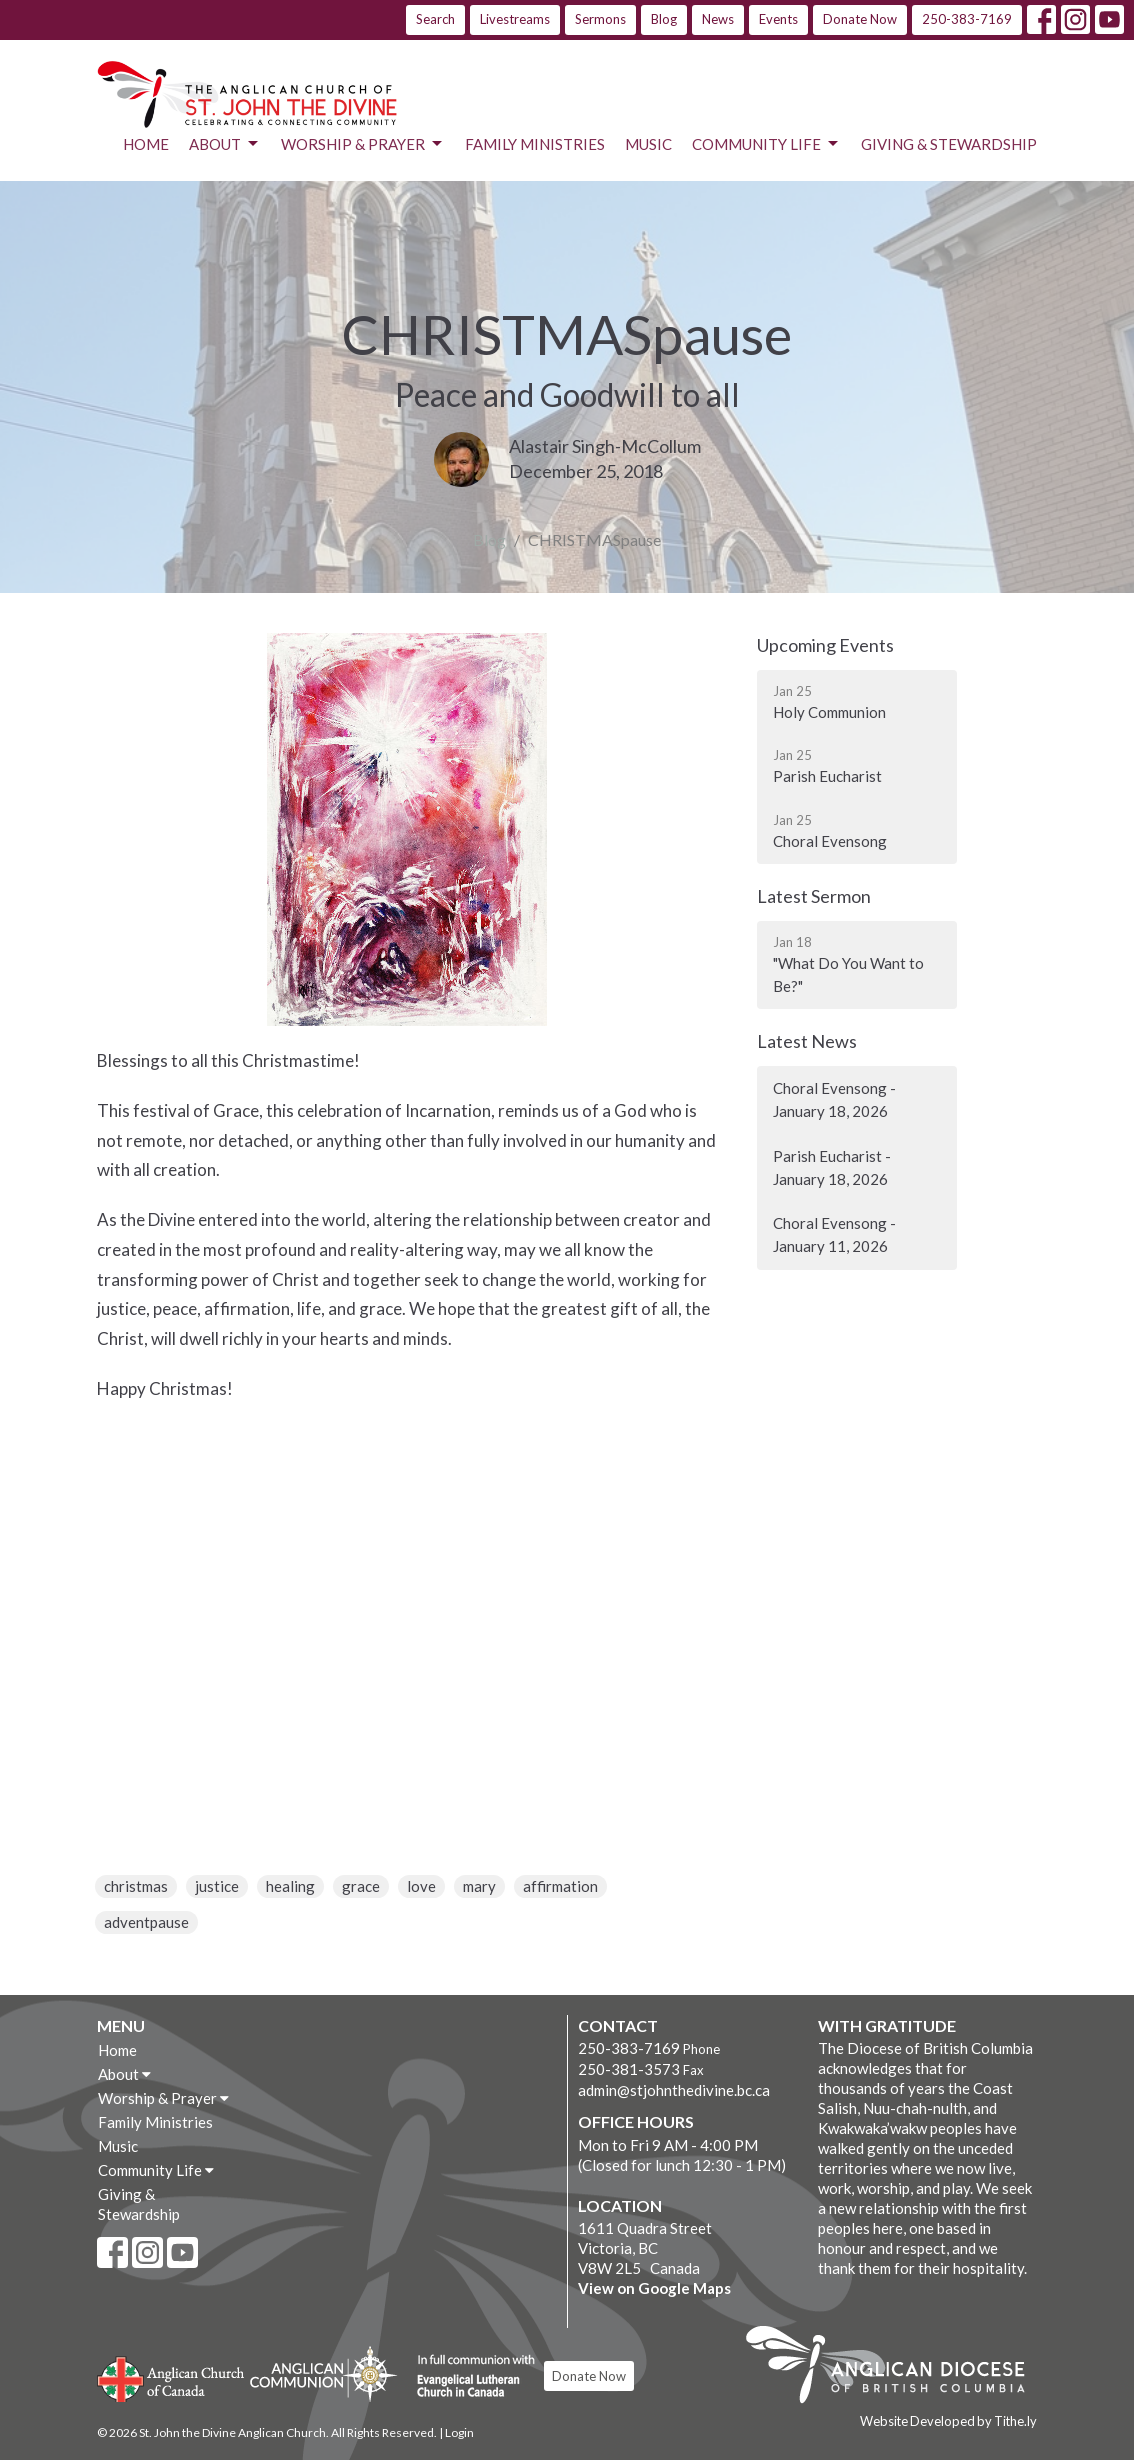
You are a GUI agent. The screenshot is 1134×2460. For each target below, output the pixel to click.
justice (217, 1886)
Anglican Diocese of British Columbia (895, 2368)
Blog (664, 19)
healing (290, 1886)
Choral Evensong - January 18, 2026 (834, 1099)
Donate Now (860, 19)
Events (778, 19)
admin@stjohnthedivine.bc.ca (674, 2090)
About (225, 144)
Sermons (600, 19)
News (718, 19)
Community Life (766, 144)
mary (479, 1886)
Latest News (807, 1041)
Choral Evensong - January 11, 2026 (834, 1234)
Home (146, 144)
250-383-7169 (967, 19)
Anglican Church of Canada (171, 2377)
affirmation (560, 1886)
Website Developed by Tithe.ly (948, 2421)
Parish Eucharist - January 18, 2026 (832, 1167)
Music (648, 144)
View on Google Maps (654, 2288)
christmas (136, 1886)
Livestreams (515, 19)
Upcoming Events (825, 645)
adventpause (146, 1922)
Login (459, 2432)
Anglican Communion (323, 2373)
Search (435, 19)
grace (361, 1886)
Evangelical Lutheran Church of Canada (468, 2377)
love (421, 1886)
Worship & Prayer (363, 144)
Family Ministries (535, 144)
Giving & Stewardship (949, 144)
